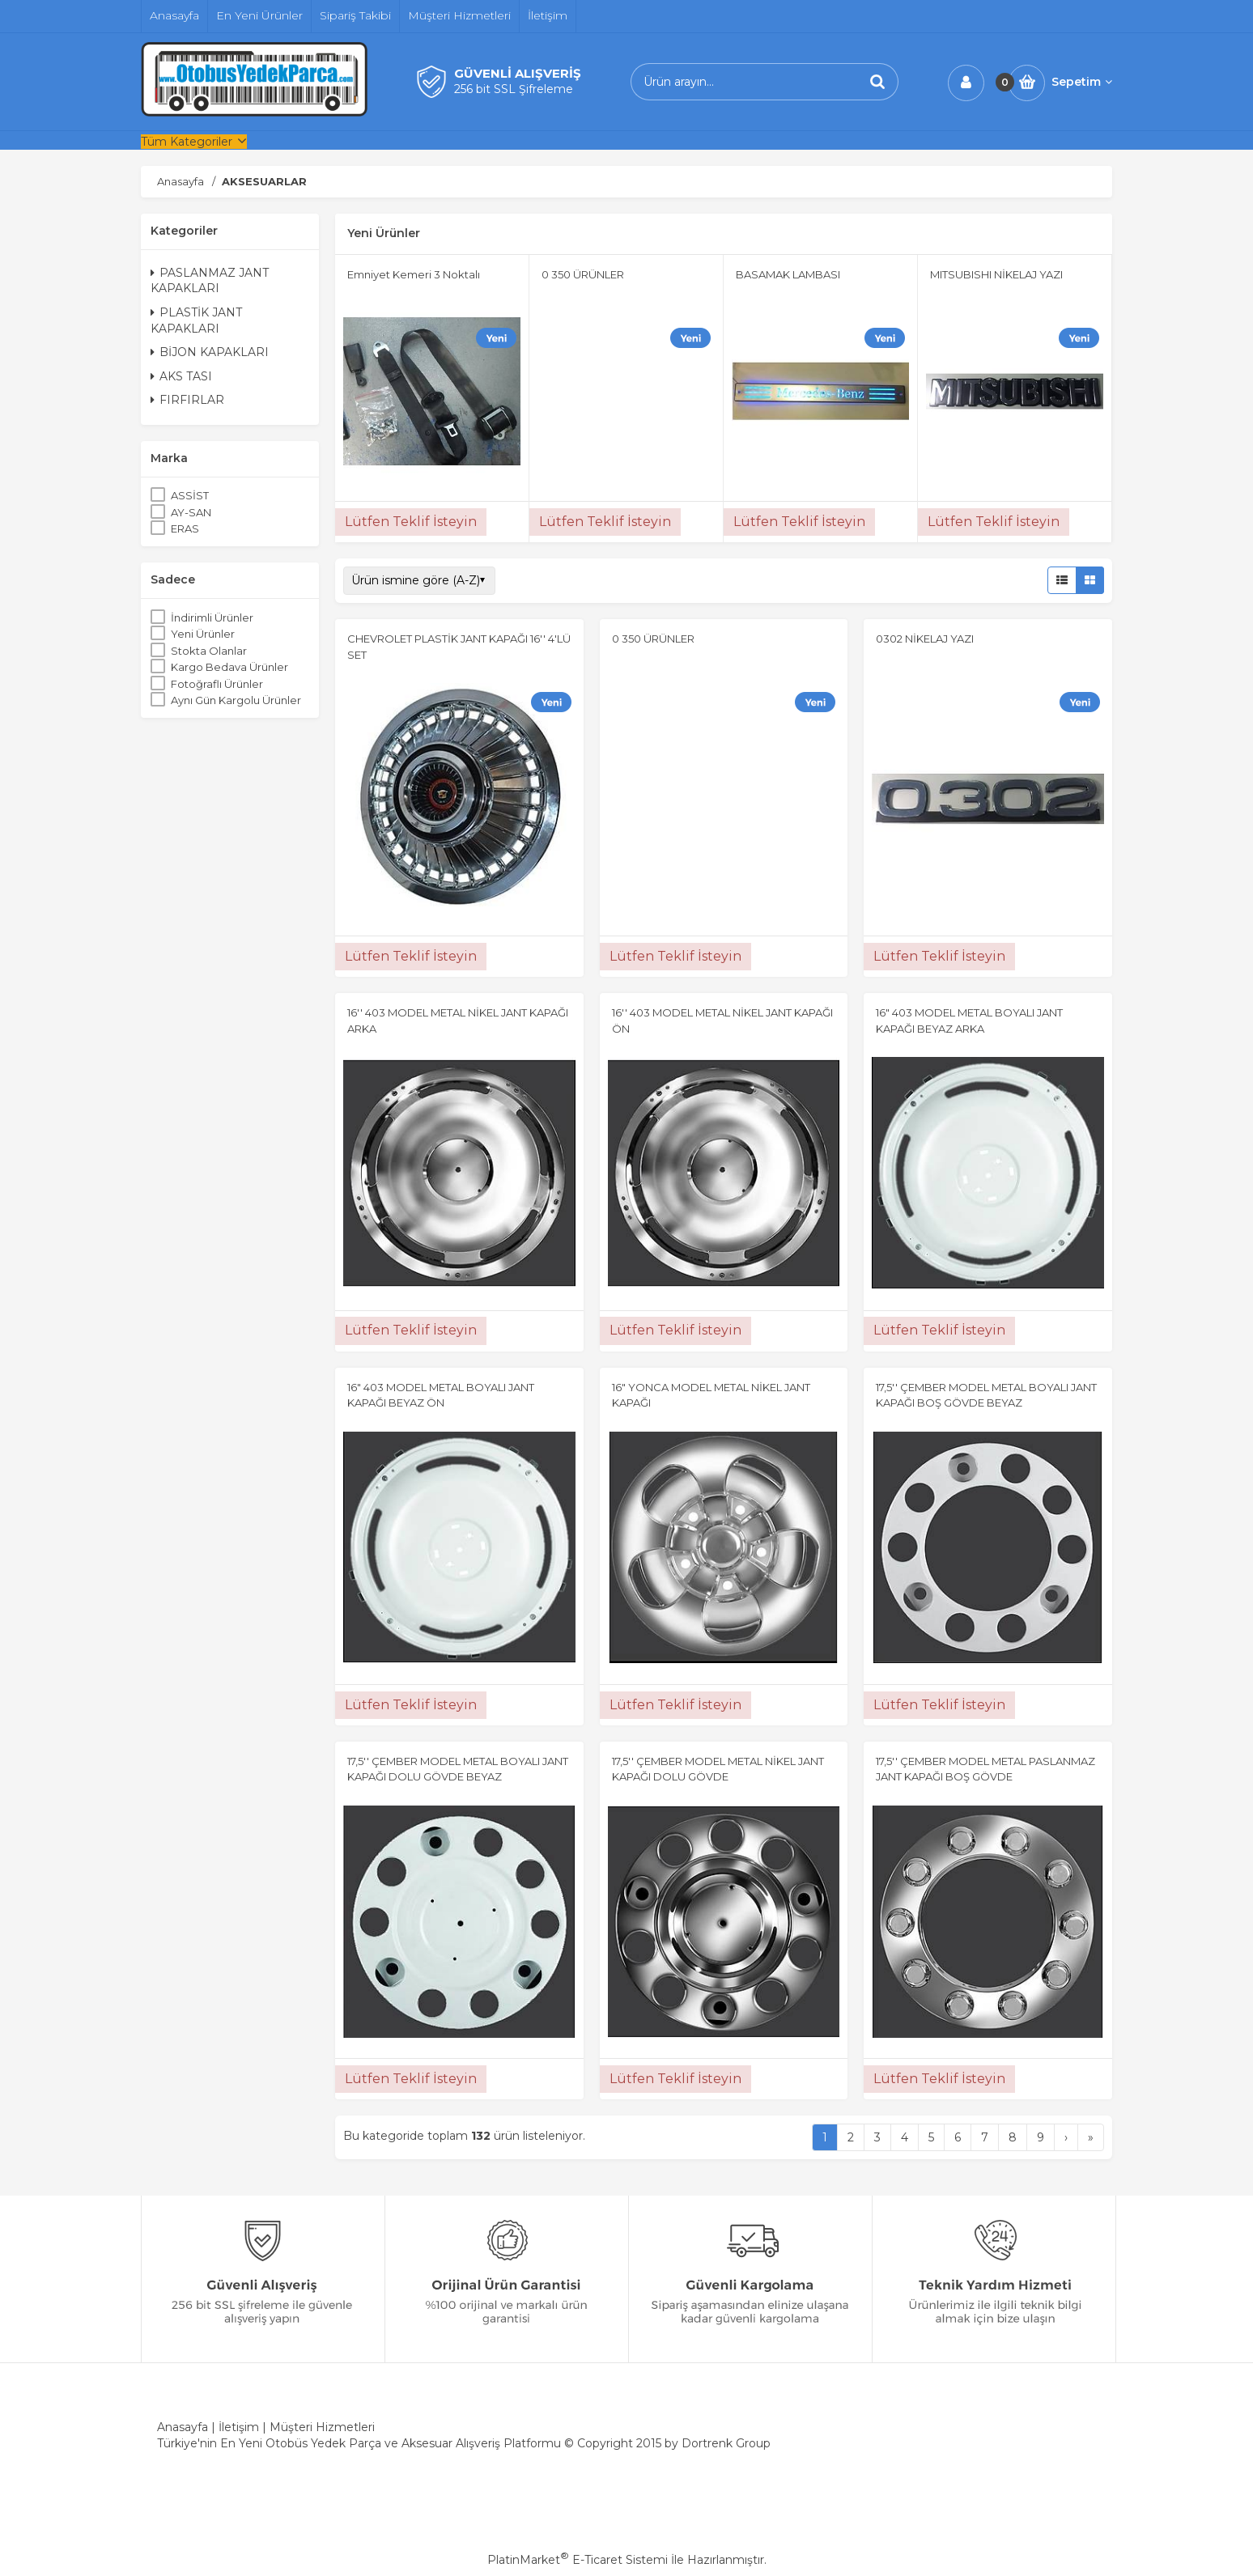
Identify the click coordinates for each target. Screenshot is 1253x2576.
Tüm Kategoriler (186, 141)
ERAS (185, 528)
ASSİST (190, 495)
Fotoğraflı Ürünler (217, 683)
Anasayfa (182, 2427)
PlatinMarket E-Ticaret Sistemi (577, 2560)
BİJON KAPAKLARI (210, 352)
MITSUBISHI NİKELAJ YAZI (996, 274)
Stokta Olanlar (209, 650)
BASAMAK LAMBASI (788, 274)
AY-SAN (191, 512)
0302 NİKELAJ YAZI (925, 638)
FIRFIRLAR (187, 400)
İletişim (239, 2427)
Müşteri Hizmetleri (322, 2427)
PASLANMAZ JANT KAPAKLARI (210, 280)
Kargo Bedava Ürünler (229, 666)
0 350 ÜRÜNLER (583, 274)
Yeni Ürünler (203, 633)
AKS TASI (181, 376)
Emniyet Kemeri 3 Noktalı (413, 274)
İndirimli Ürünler (212, 617)
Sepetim (1081, 81)
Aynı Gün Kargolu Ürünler (236, 700)
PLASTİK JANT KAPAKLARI (196, 320)
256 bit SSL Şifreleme (513, 89)
